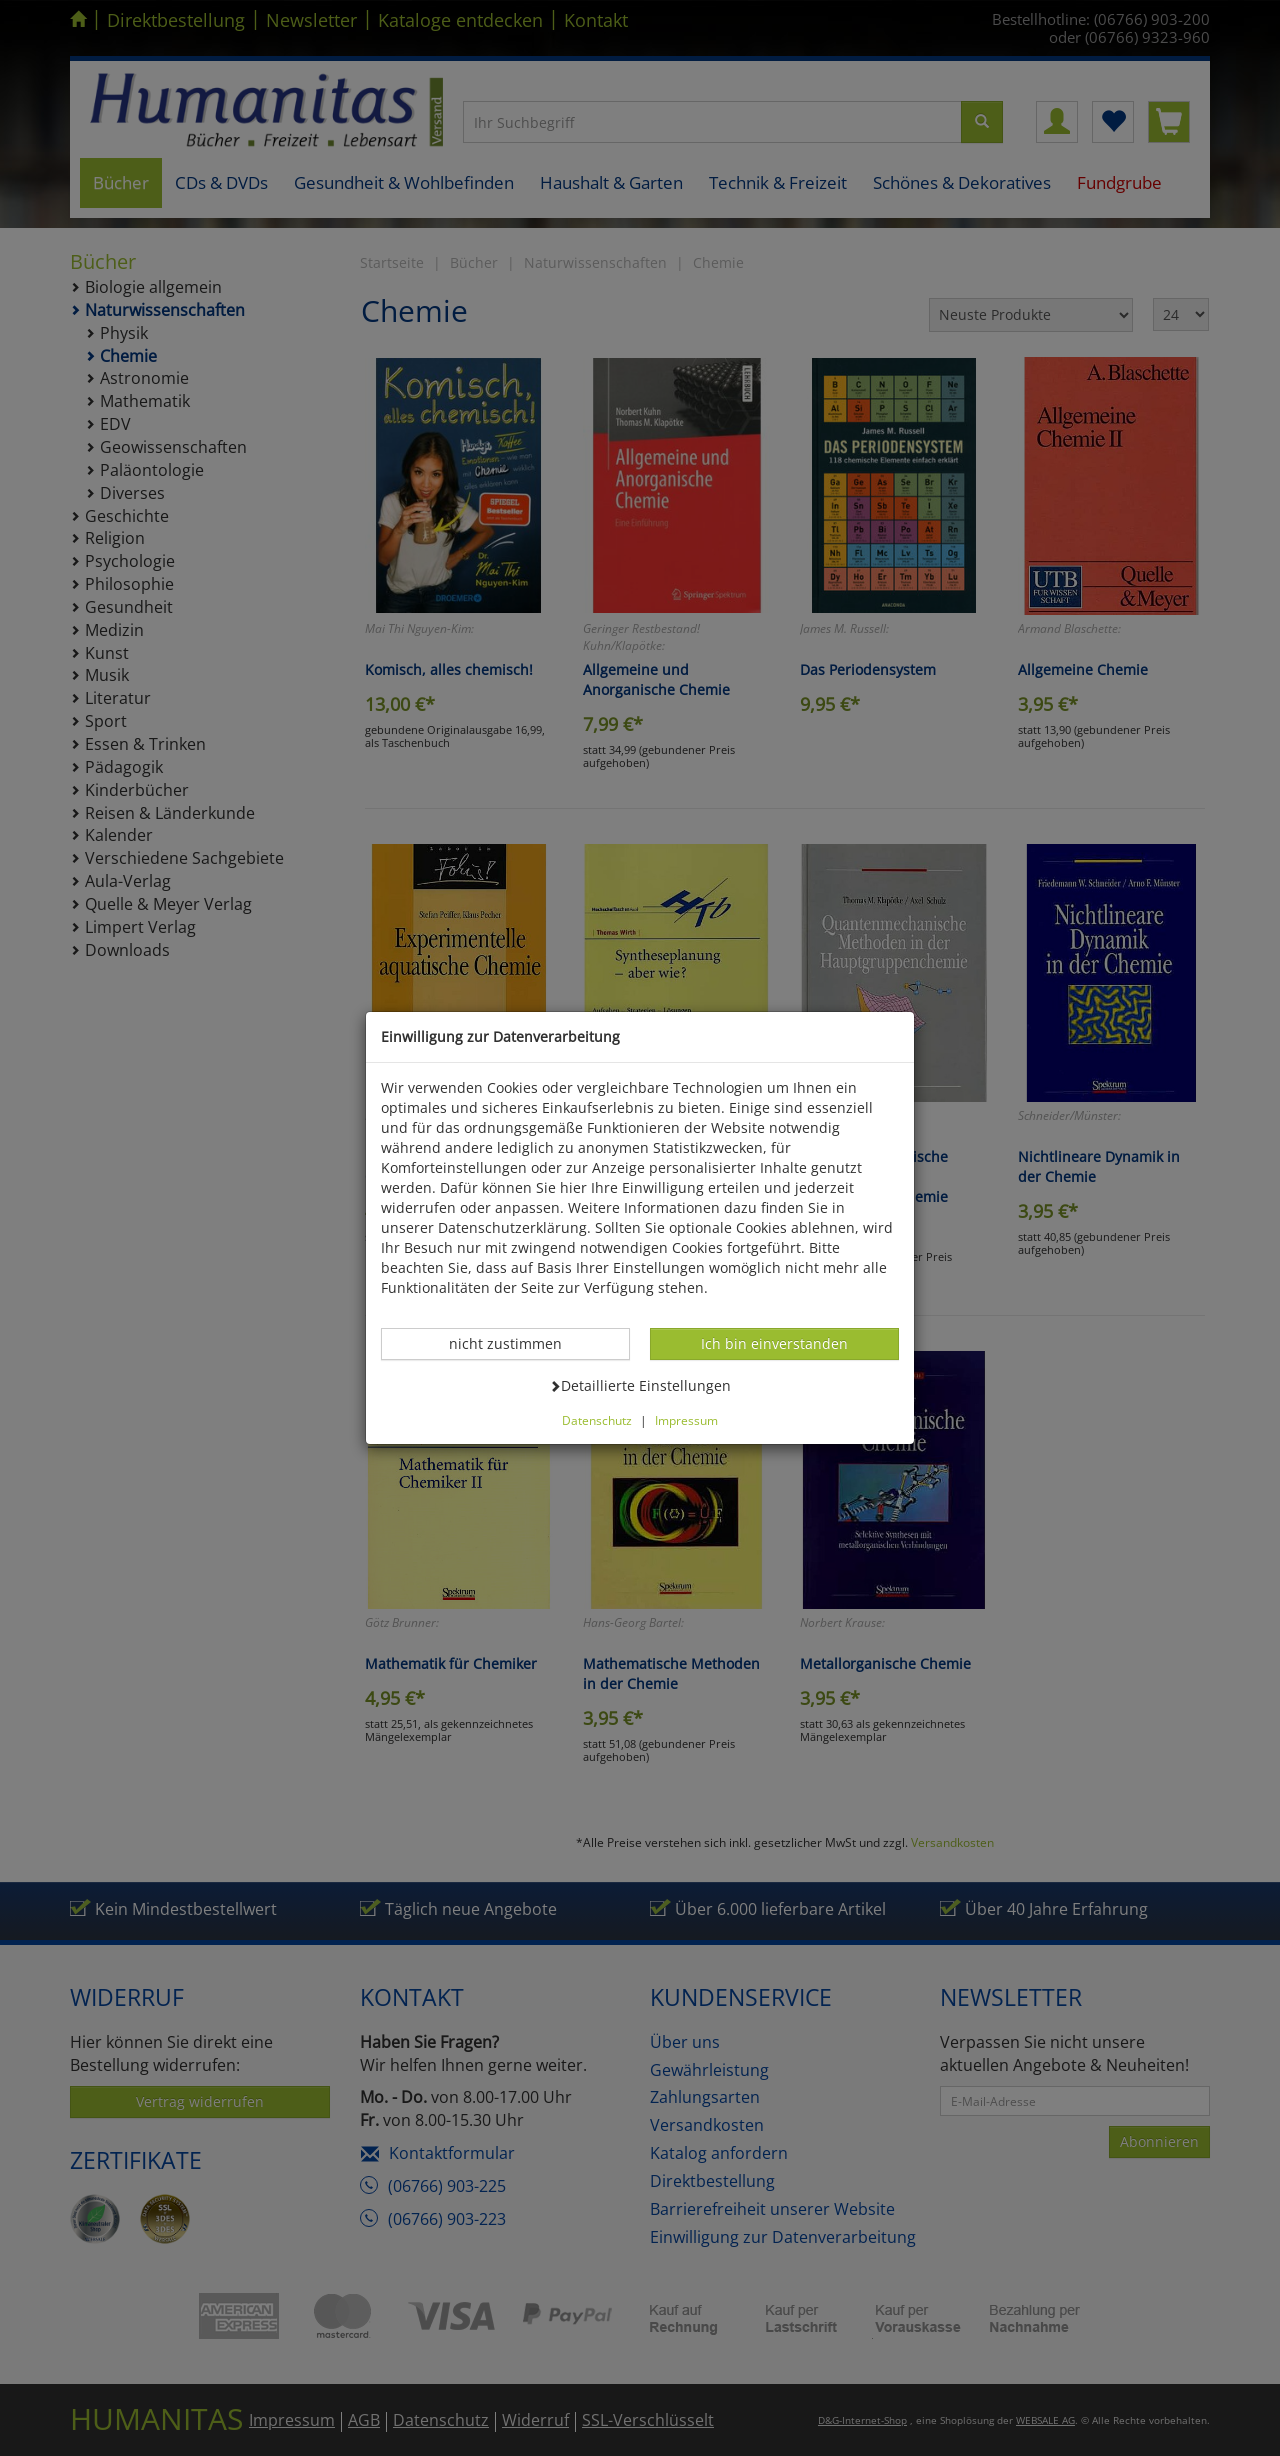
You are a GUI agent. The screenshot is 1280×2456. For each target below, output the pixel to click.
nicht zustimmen (516, 1343)
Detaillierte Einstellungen (640, 1385)
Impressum (686, 1420)
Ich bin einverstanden (774, 1343)
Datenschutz (597, 1420)
